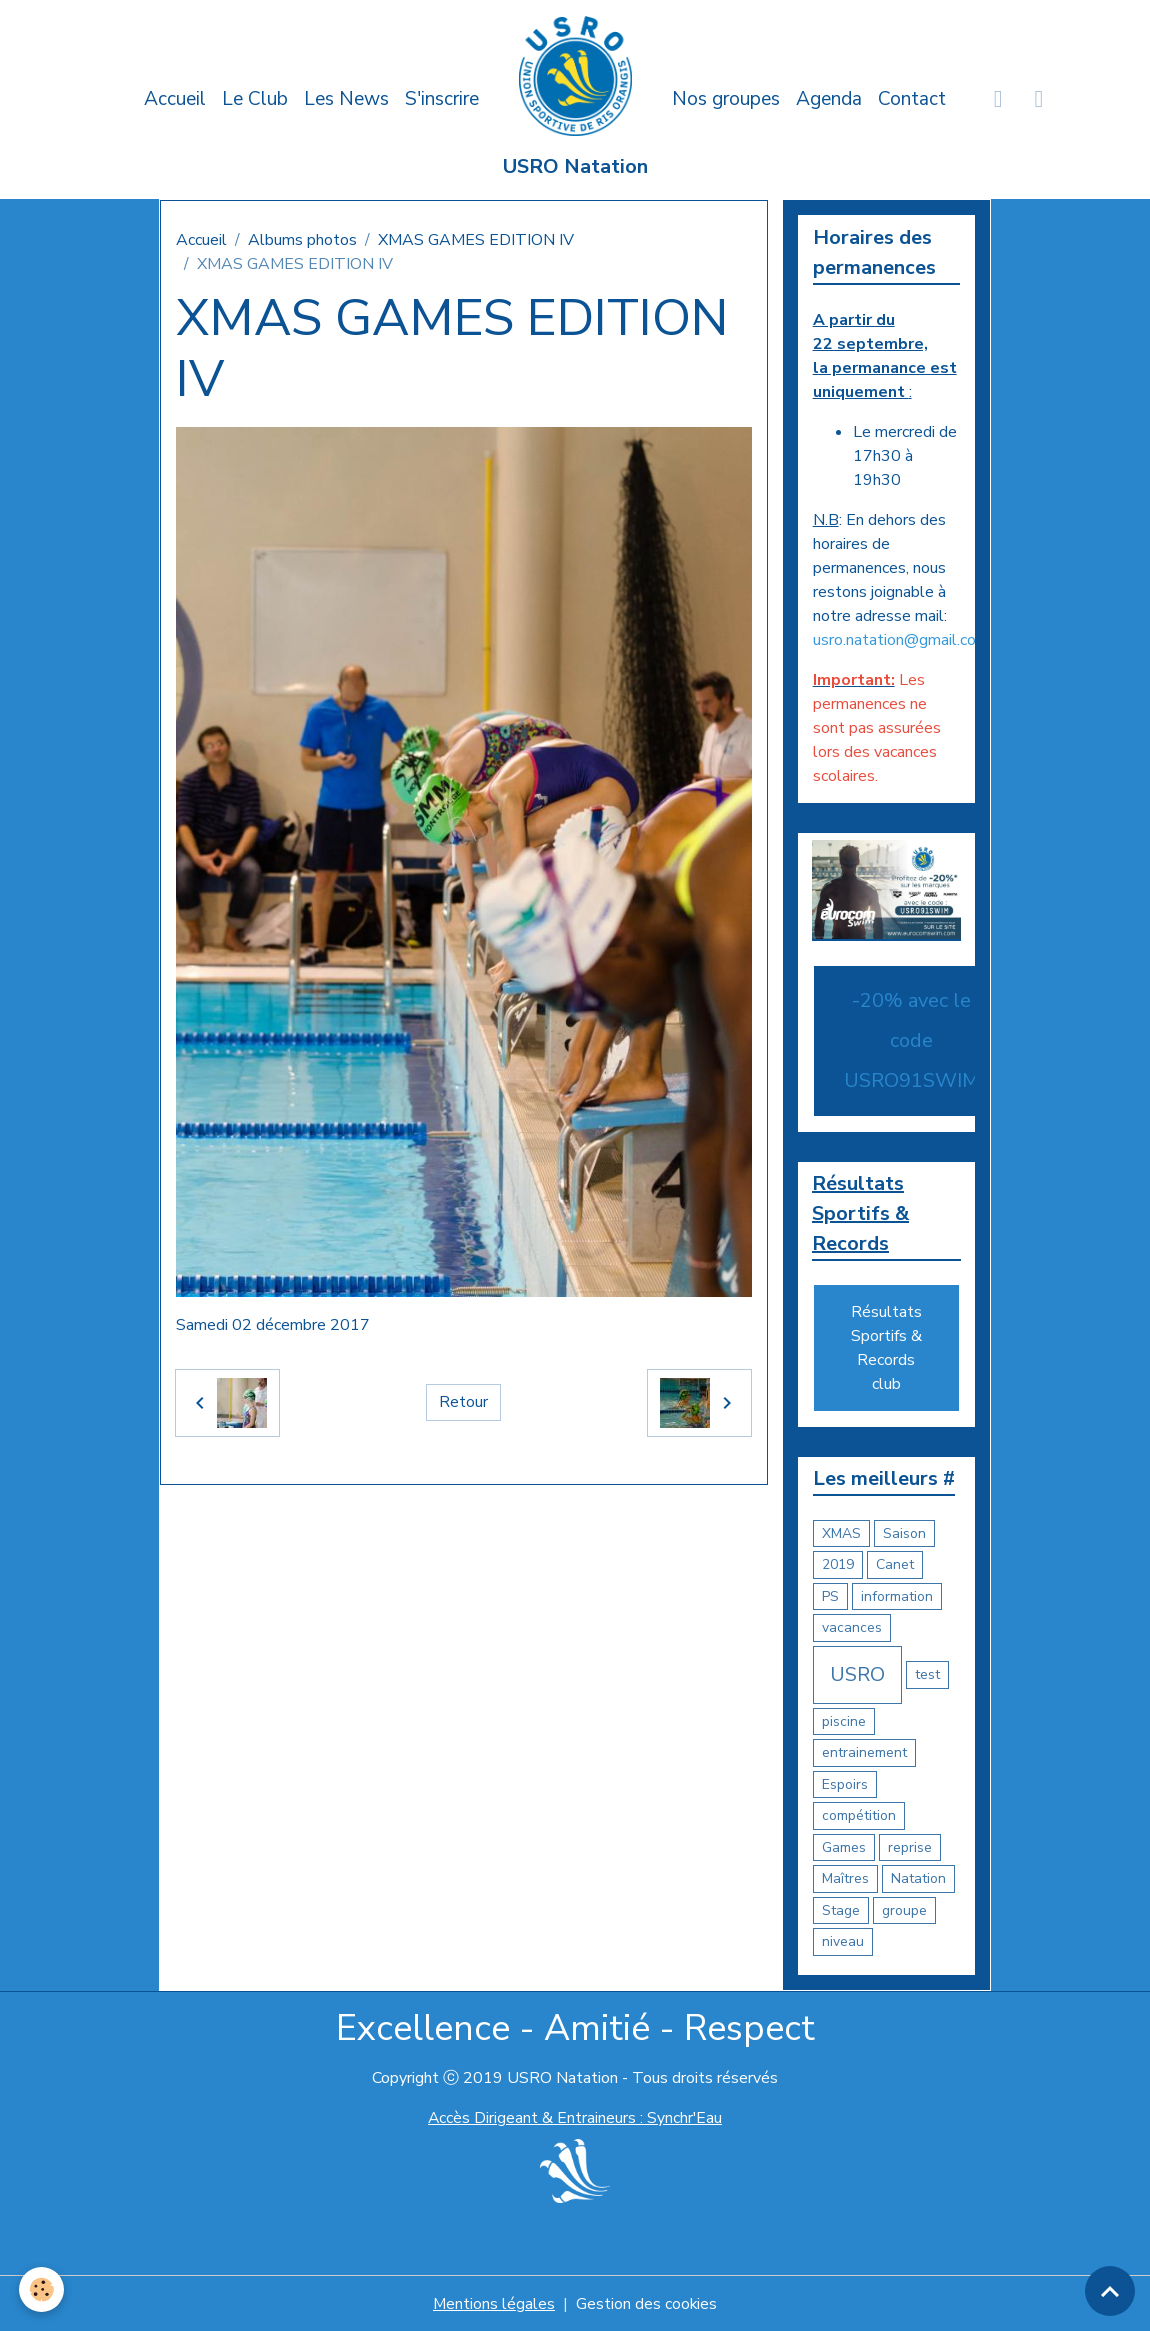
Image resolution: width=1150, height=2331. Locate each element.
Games (844, 1847)
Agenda (829, 99)
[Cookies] (42, 2289)
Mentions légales (493, 2303)
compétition (859, 1816)
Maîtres (845, 1879)
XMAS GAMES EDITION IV (476, 240)
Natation (918, 1879)
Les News (346, 99)
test (927, 1675)
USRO (857, 1674)
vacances (852, 1628)
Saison (904, 1533)
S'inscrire (442, 99)
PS (830, 1596)
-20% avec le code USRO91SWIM (911, 1039)
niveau (843, 1942)
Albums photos (302, 240)
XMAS (841, 1533)
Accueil (175, 99)
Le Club (255, 99)
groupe (904, 1910)
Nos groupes (726, 99)
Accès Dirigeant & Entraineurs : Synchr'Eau (575, 2118)
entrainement (864, 1753)
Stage (841, 1910)
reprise (910, 1847)
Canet (895, 1565)
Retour (463, 1403)
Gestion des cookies (647, 2303)
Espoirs (845, 1784)
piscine (844, 1721)
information (897, 1596)
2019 (838, 1565)
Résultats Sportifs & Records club (886, 1348)
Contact (912, 99)
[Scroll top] (1110, 2291)
